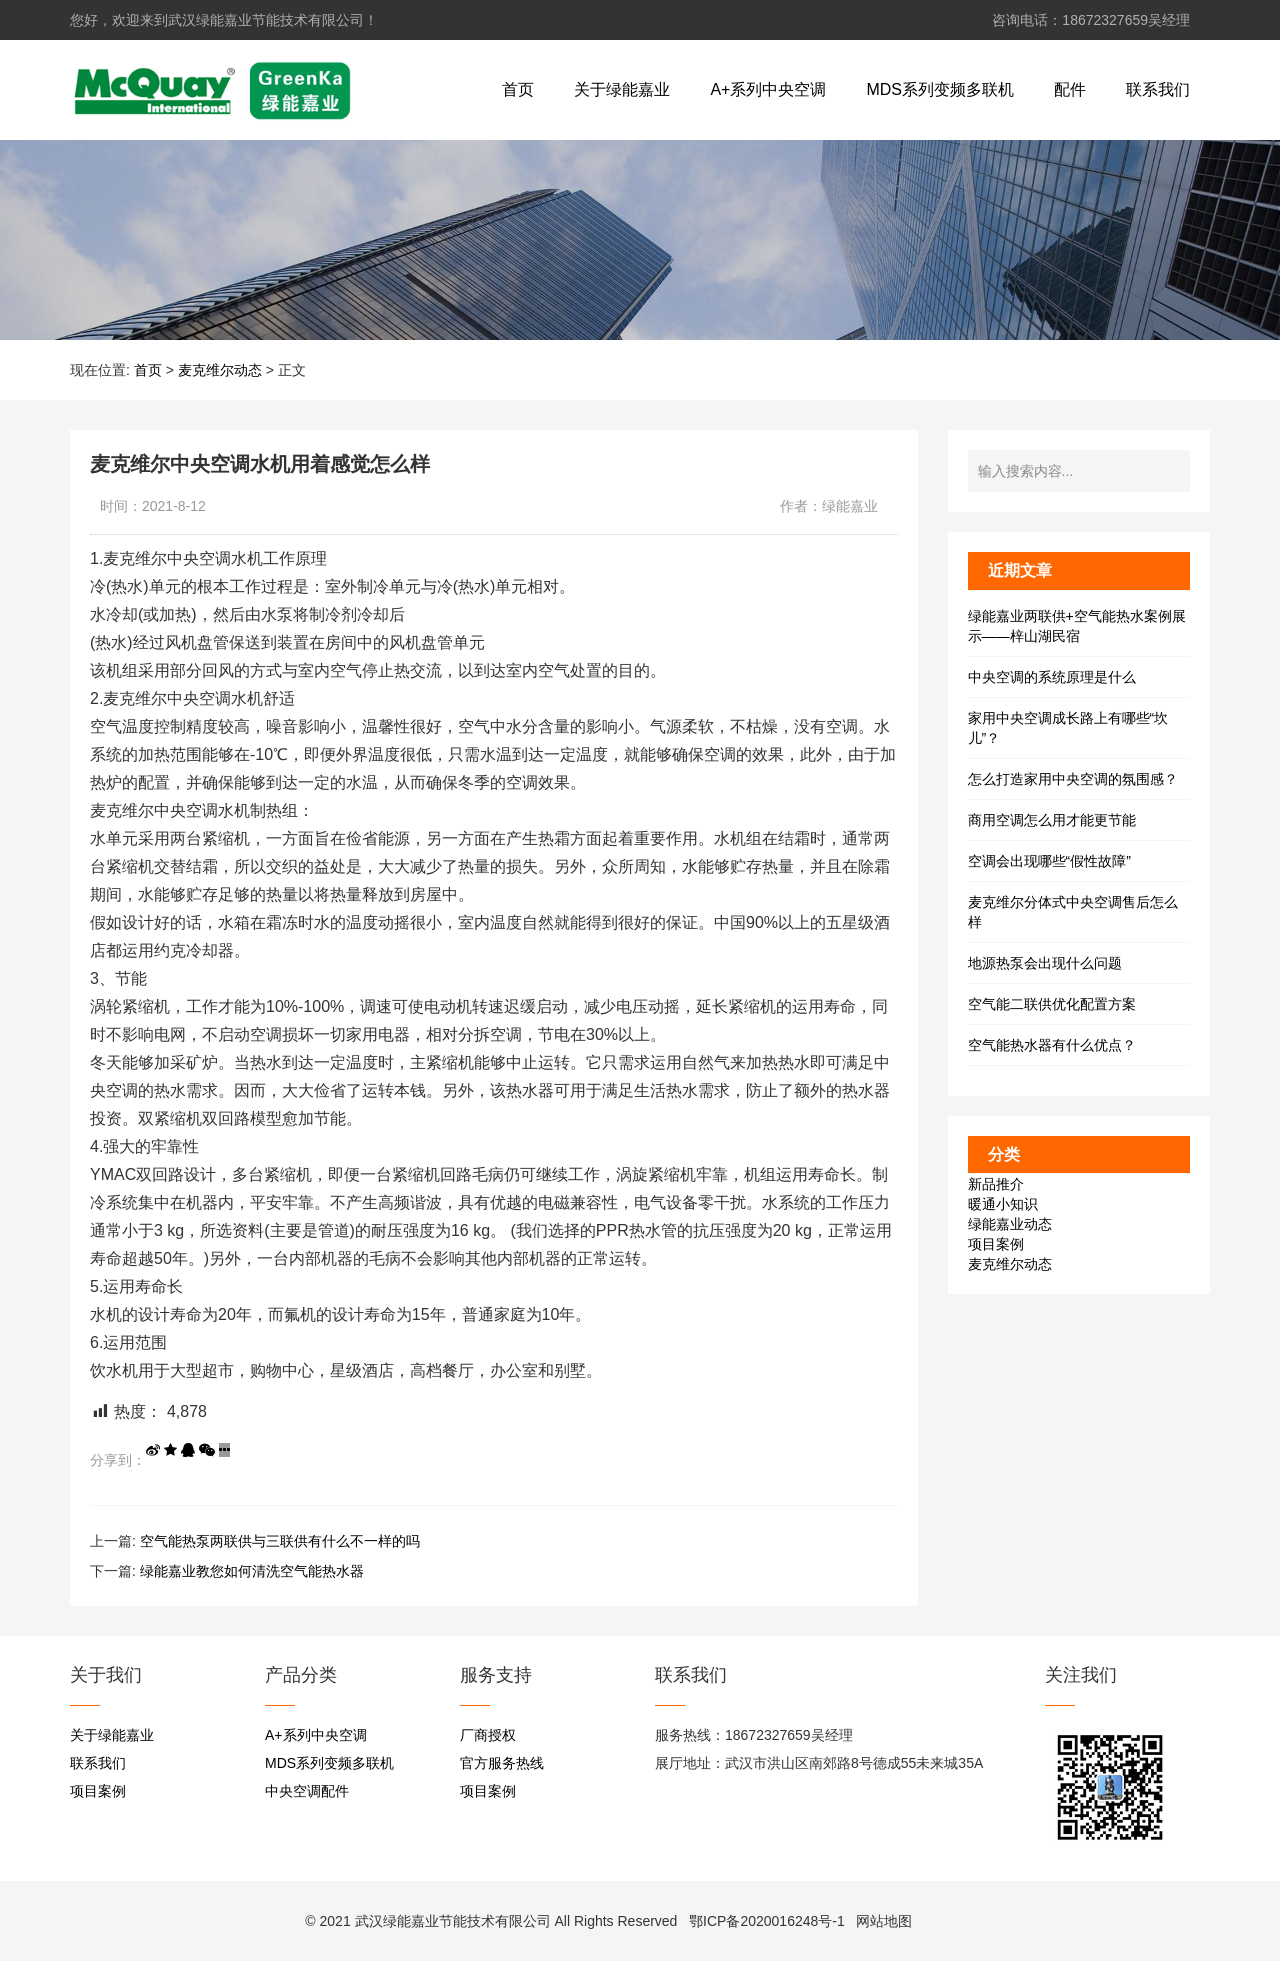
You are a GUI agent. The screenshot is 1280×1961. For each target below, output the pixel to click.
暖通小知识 (1003, 1204)
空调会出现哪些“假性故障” (1049, 861)
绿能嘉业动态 (1010, 1224)
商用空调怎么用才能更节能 (1052, 820)
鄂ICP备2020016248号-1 (767, 1921)
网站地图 (884, 1921)
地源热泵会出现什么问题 (1045, 963)
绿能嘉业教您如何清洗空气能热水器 (252, 1571)
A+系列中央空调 (768, 89)
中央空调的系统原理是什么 (1052, 677)
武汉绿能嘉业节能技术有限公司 (453, 1921)
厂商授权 (488, 1735)
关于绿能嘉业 (622, 89)
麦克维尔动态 (220, 370)
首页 (518, 89)
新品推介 (996, 1184)
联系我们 (1158, 89)
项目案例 (996, 1244)
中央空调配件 (307, 1791)
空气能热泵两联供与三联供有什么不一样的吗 (280, 1541)
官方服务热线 (502, 1763)
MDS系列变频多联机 (940, 89)
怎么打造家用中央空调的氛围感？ (1073, 779)
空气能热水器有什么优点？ (1052, 1045)
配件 (1070, 89)
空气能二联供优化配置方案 (1052, 1004)
